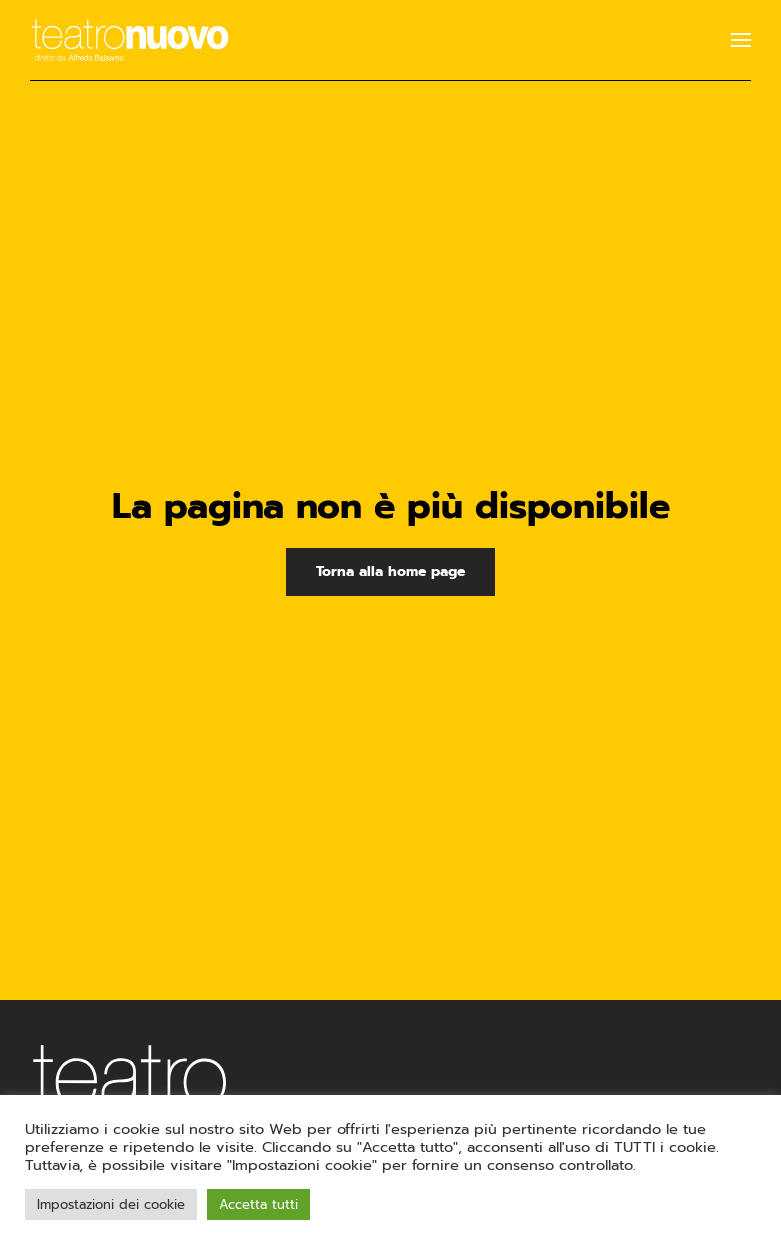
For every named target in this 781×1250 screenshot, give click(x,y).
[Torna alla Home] (130, 40)
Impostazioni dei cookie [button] (111, 1204)
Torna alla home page (390, 571)
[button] (741, 40)
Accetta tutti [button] (258, 1204)
